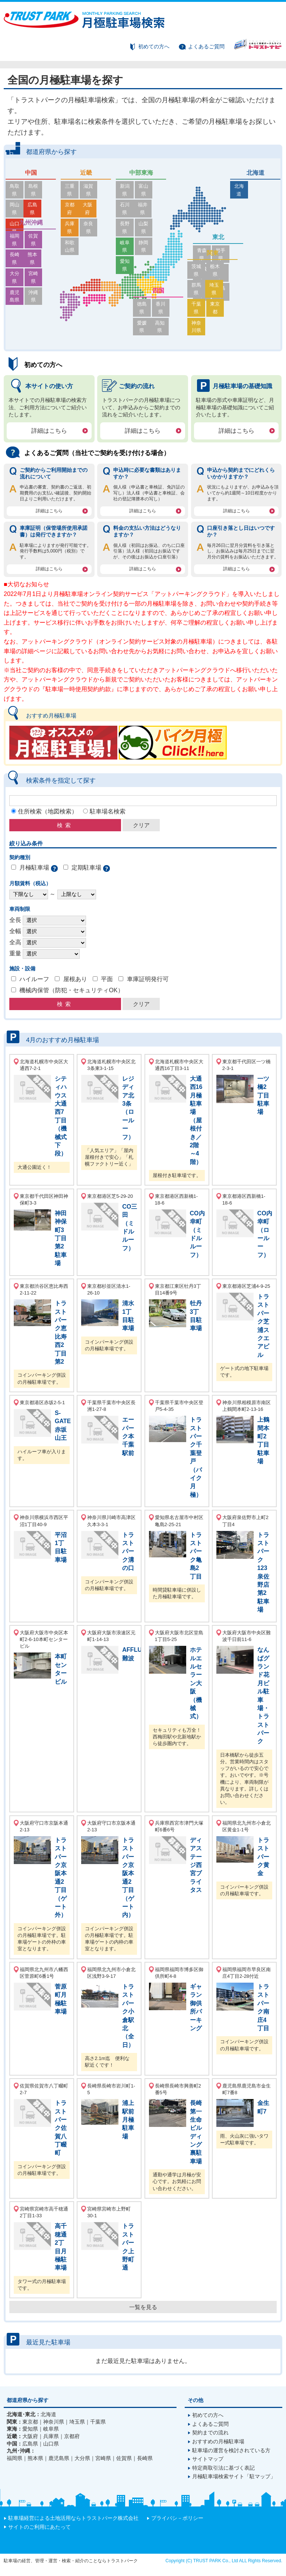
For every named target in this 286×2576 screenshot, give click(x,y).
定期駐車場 (86, 868)
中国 (31, 173)
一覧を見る (143, 2307)
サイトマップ (207, 2459)
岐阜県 (128, 219)
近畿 (86, 173)
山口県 (18, 208)
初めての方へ (153, 46)
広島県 (43, 197)
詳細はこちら (49, 431)
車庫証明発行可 (148, 979)
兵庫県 (73, 208)
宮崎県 (43, 258)
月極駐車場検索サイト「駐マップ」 (234, 2477)
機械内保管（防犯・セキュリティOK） (71, 990)
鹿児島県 (18, 269)
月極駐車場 (34, 868)
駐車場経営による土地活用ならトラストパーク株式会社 (73, 2518)
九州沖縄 (31, 222)
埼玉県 (225, 308)
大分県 (18, 258)
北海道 (255, 173)
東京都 (225, 319)
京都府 (73, 197)
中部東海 (141, 173)
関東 (213, 284)
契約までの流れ (210, 2433)
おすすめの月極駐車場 (218, 2442)
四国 (158, 306)
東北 (218, 237)
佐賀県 (43, 236)
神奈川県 (199, 330)
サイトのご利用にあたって (39, 2527)
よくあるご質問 (206, 46)
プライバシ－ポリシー (177, 2518)
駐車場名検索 (107, 811)
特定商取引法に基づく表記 (223, 2468)
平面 (107, 979)
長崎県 (18, 247)
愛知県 (128, 230)
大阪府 (99, 197)
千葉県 (200, 319)
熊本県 (43, 247)
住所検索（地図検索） (47, 811)
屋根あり (75, 979)
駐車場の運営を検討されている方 (231, 2451)
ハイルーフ (34, 979)
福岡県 (18, 236)
